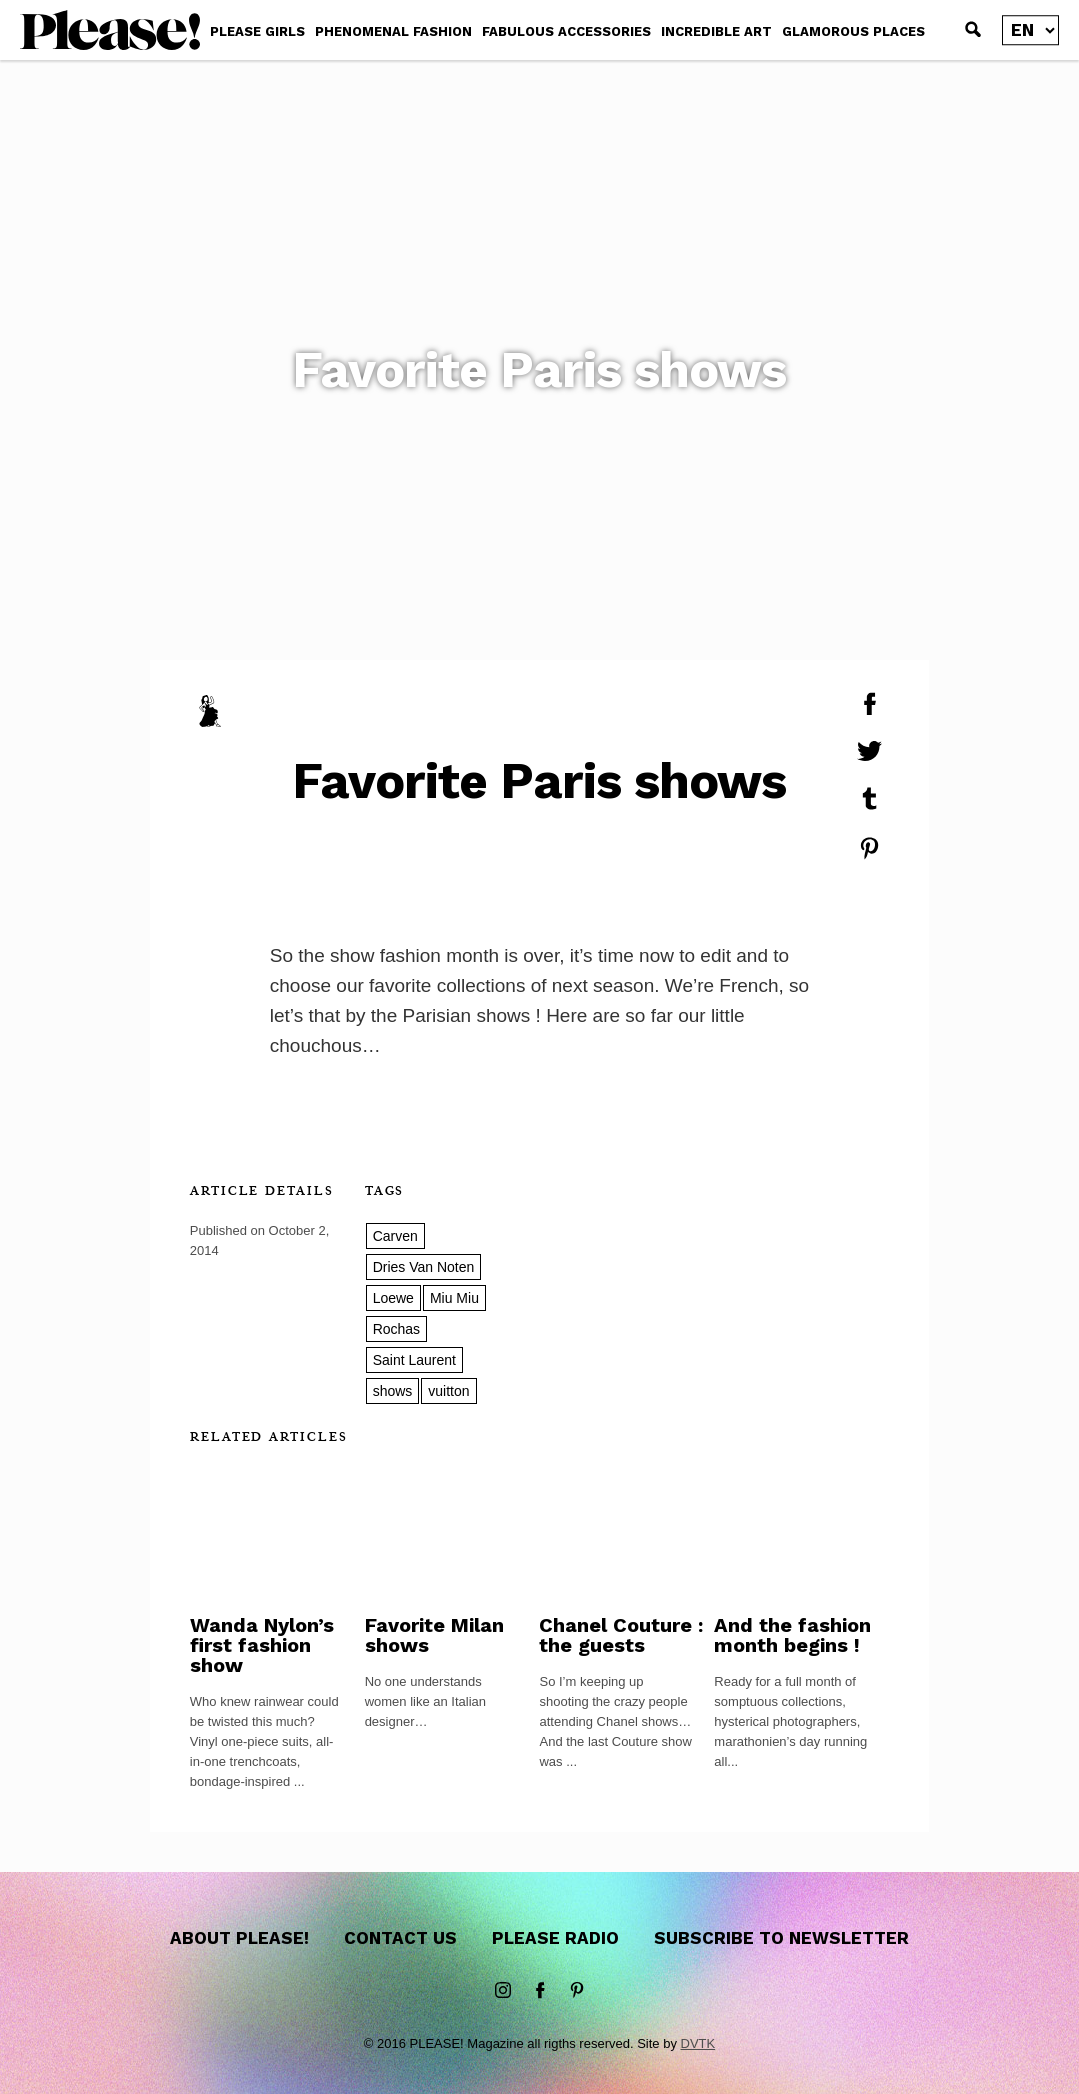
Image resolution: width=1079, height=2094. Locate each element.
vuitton (448, 1391)
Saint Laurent (414, 1360)
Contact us (400, 1938)
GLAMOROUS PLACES (853, 31)
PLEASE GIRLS (257, 31)
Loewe (393, 1298)
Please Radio (555, 1938)
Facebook (540, 1991)
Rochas (396, 1329)
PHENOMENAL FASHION (393, 31)
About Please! (239, 1938)
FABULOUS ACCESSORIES (566, 31)
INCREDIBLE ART (716, 31)
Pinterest (577, 1991)
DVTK (698, 2043)
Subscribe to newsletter (781, 1938)
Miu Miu (454, 1298)
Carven (395, 1236)
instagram (503, 1991)
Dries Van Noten (424, 1267)
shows (393, 1391)
